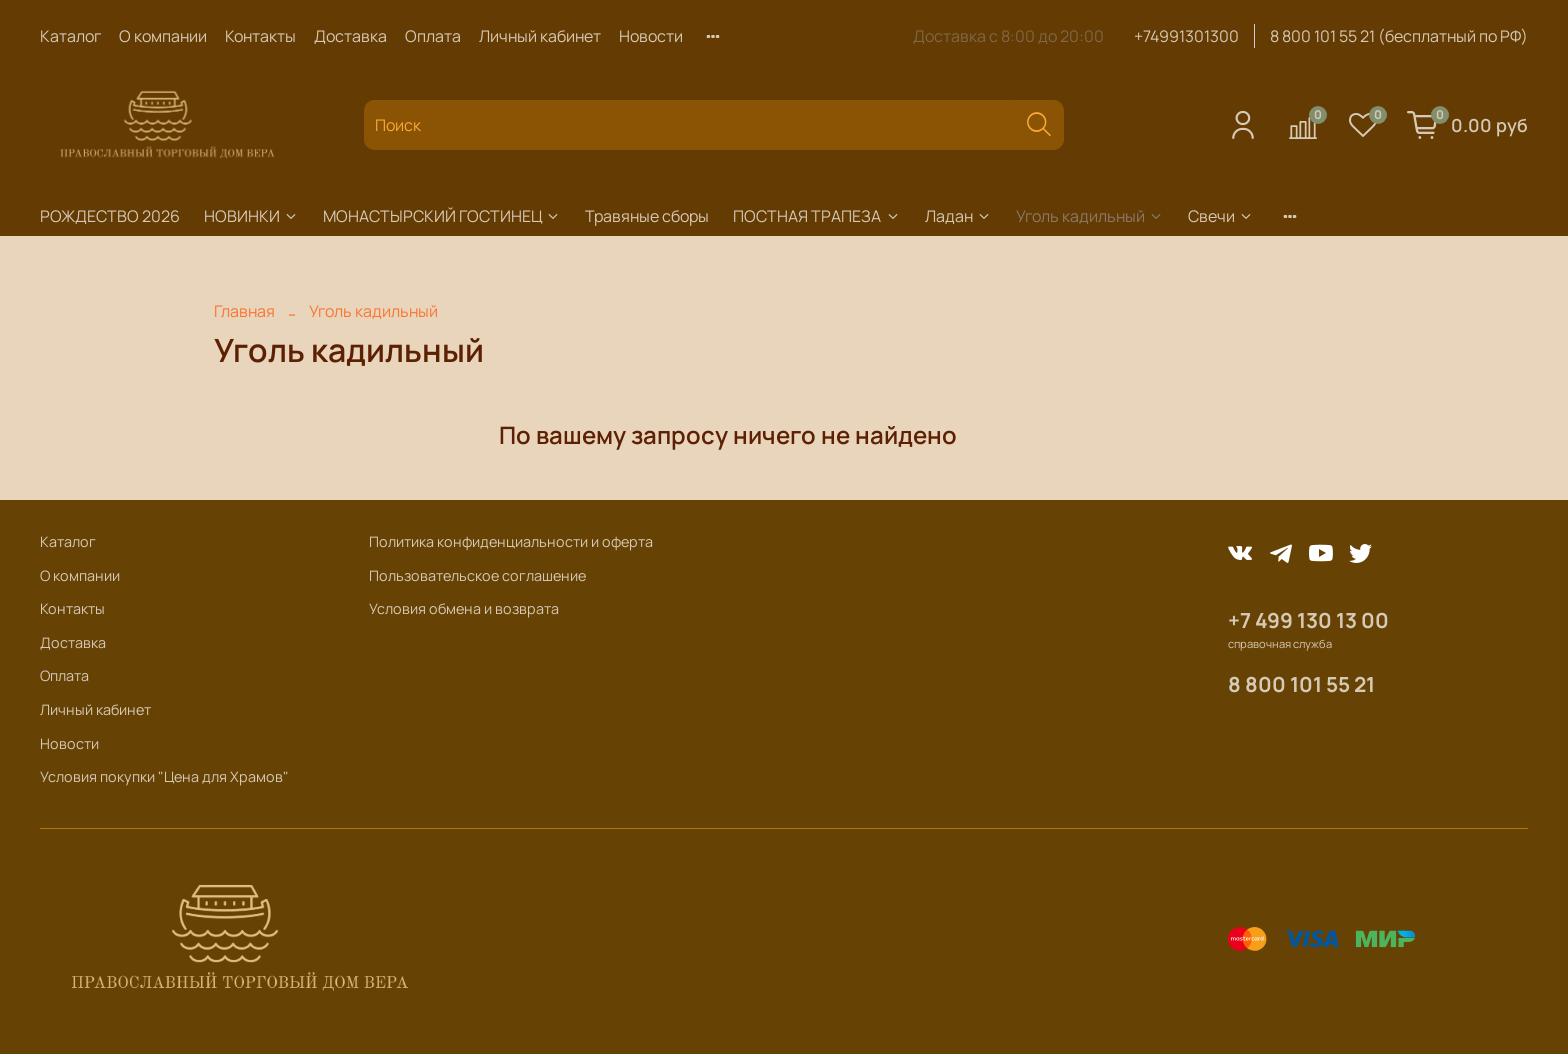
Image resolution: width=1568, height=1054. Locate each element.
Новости (651, 36)
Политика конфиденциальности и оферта (511, 541)
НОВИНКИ (251, 216)
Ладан (958, 216)
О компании (163, 36)
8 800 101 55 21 (1301, 684)
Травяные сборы (647, 216)
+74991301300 (1186, 36)
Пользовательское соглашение (477, 575)
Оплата (433, 36)
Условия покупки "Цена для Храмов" (164, 776)
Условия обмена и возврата (464, 608)
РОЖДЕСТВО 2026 (110, 216)
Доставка (350, 36)
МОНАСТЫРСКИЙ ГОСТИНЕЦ (442, 216)
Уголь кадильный (1090, 216)
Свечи (1221, 216)
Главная (244, 311)
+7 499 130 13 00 (1308, 620)
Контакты (260, 36)
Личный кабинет (540, 36)
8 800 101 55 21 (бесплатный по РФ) (1399, 36)
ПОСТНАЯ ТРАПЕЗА (816, 216)
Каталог (70, 36)
